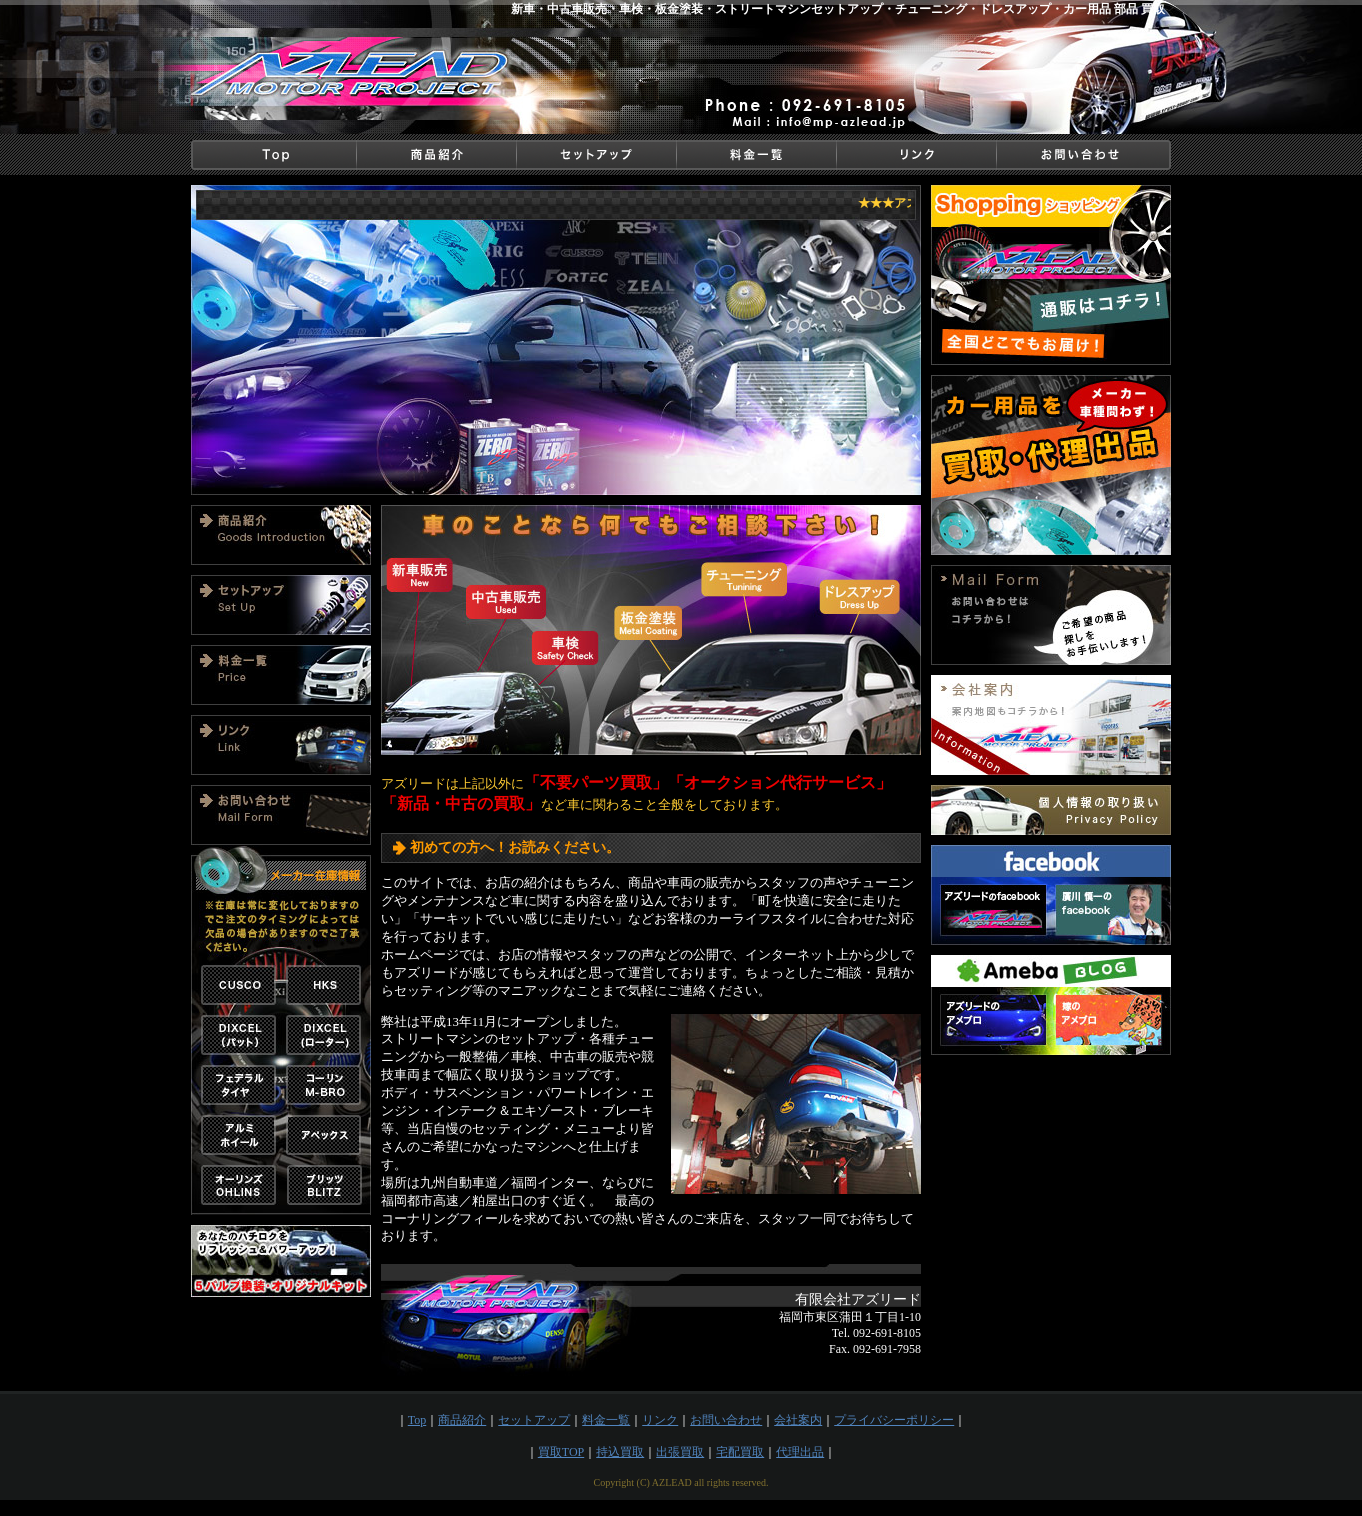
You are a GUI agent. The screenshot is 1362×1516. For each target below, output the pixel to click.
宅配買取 (740, 1452)
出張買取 (680, 1452)
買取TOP (561, 1452)
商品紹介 (462, 1420)
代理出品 (800, 1452)
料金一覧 (606, 1420)
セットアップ (534, 1420)
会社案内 (798, 1420)
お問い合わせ (726, 1420)
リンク (660, 1420)
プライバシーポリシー (894, 1420)
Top (417, 1420)
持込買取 (620, 1452)
